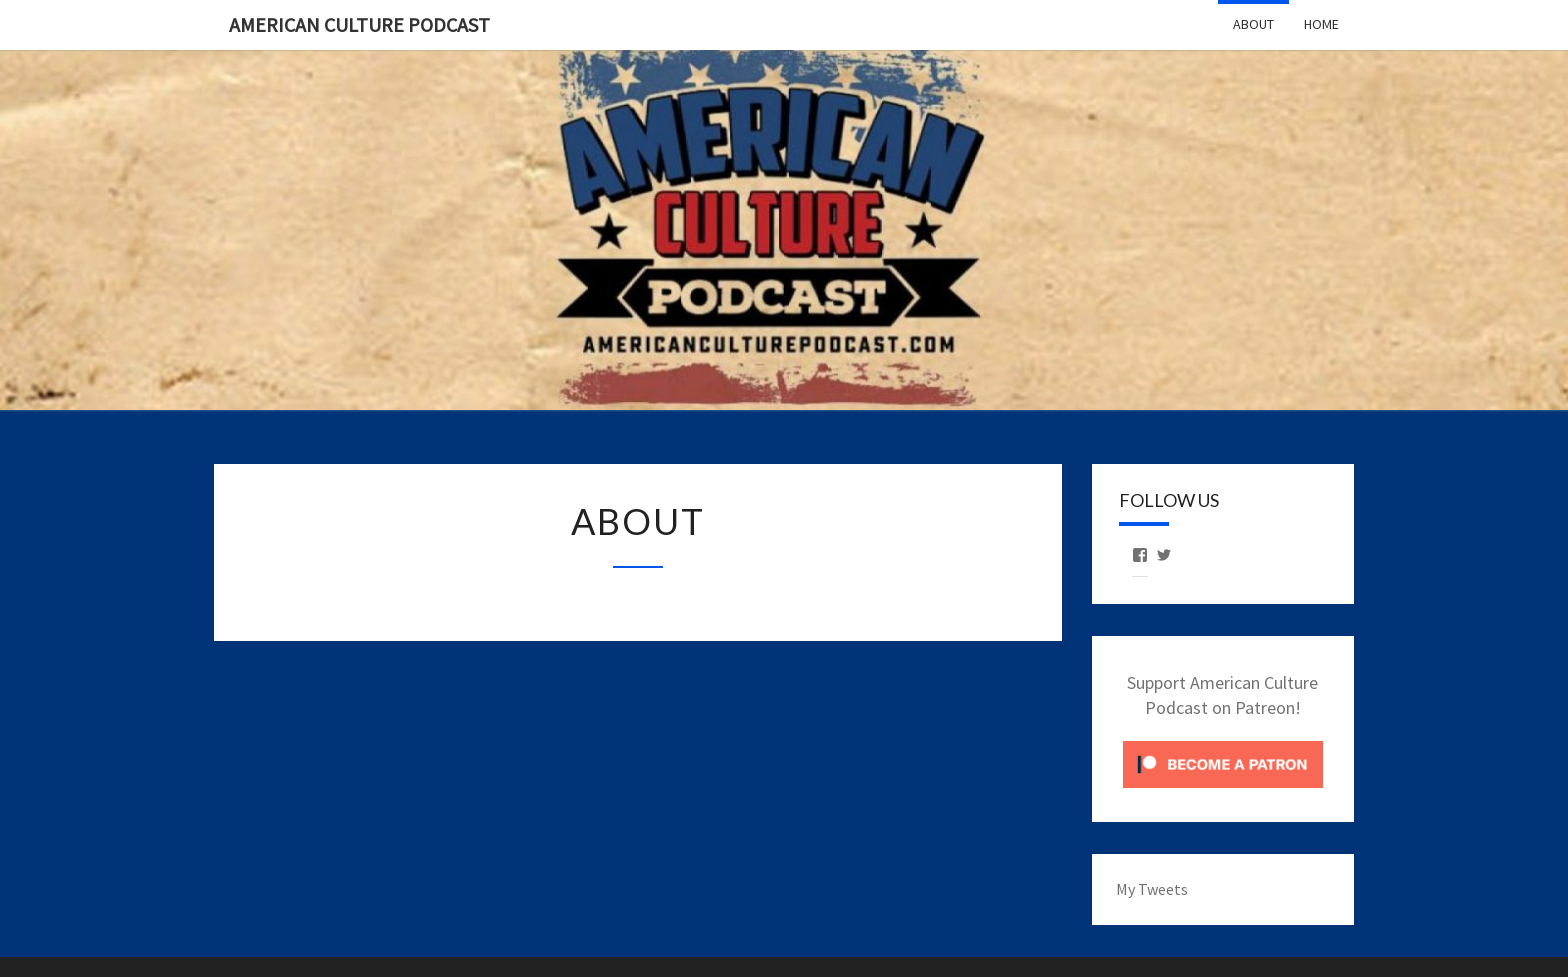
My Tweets (1152, 889)
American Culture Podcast (359, 24)
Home (1321, 24)
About (1253, 24)
